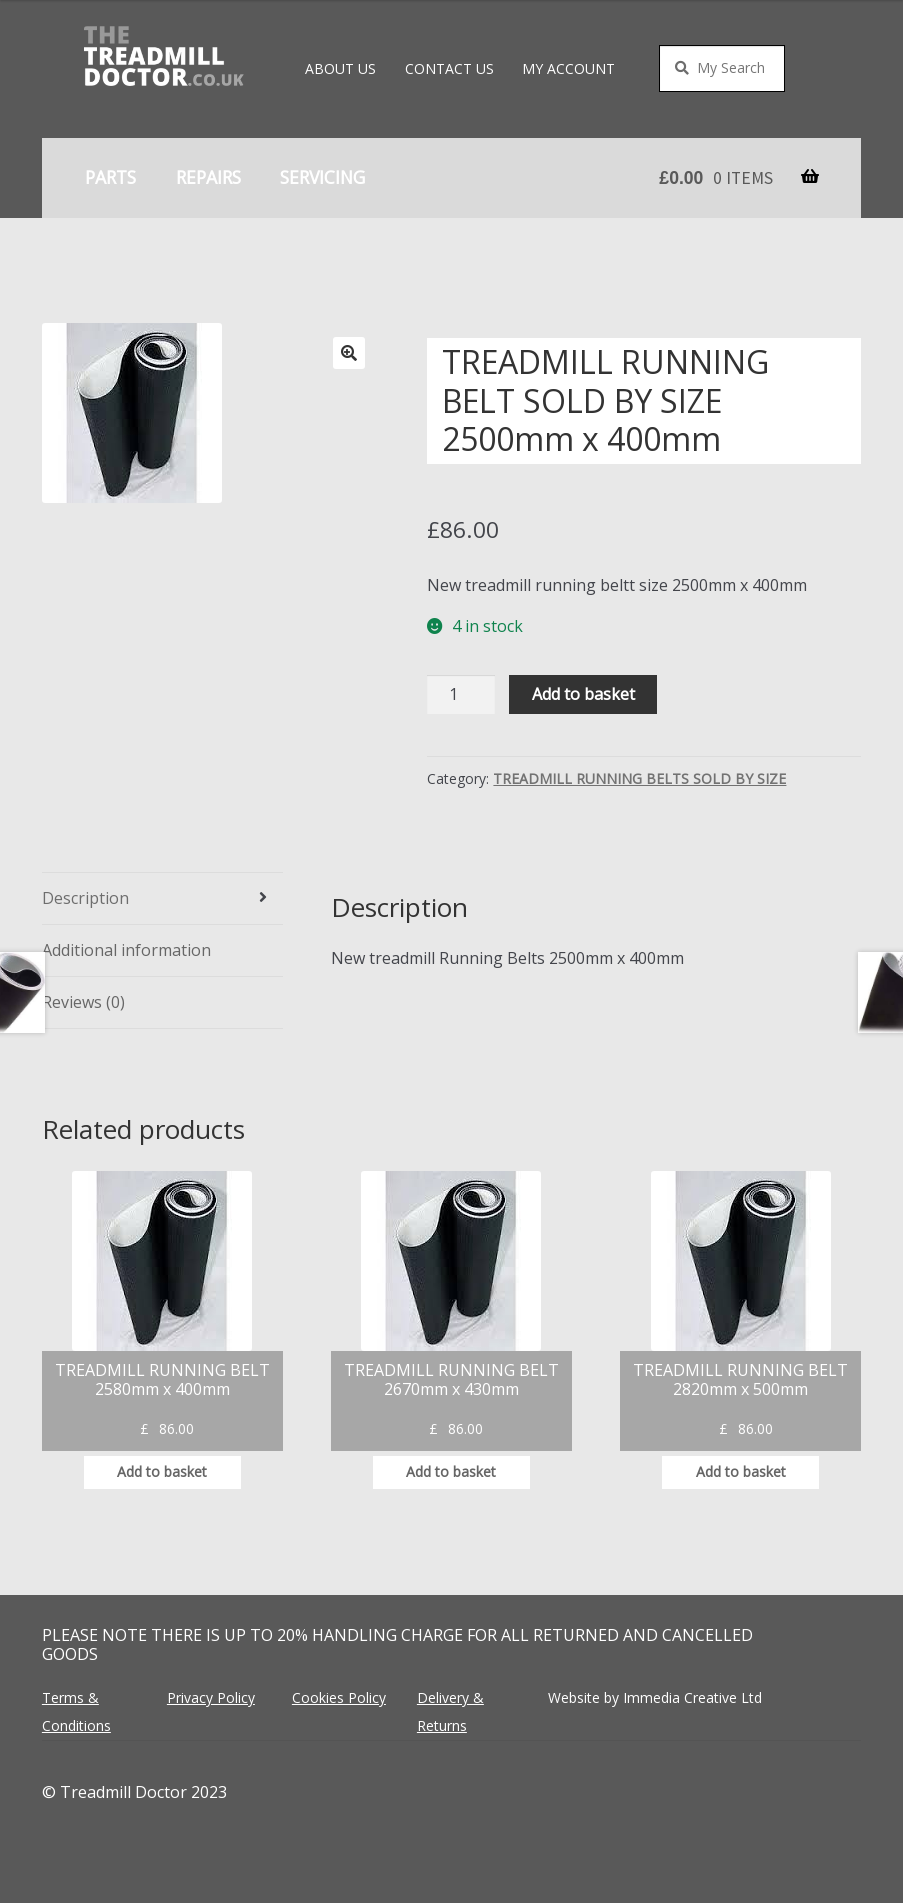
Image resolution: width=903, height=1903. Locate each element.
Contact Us (449, 68)
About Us (340, 68)
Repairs (208, 177)
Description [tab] (85, 898)
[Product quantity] (461, 694)
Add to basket (583, 694)
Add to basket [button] (162, 1471)
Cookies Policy (339, 1697)
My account (568, 68)
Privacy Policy (211, 1697)
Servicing (322, 177)
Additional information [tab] (126, 950)
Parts (110, 177)
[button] (349, 353)
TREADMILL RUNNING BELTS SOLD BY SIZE (639, 778)
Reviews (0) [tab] (83, 1002)
